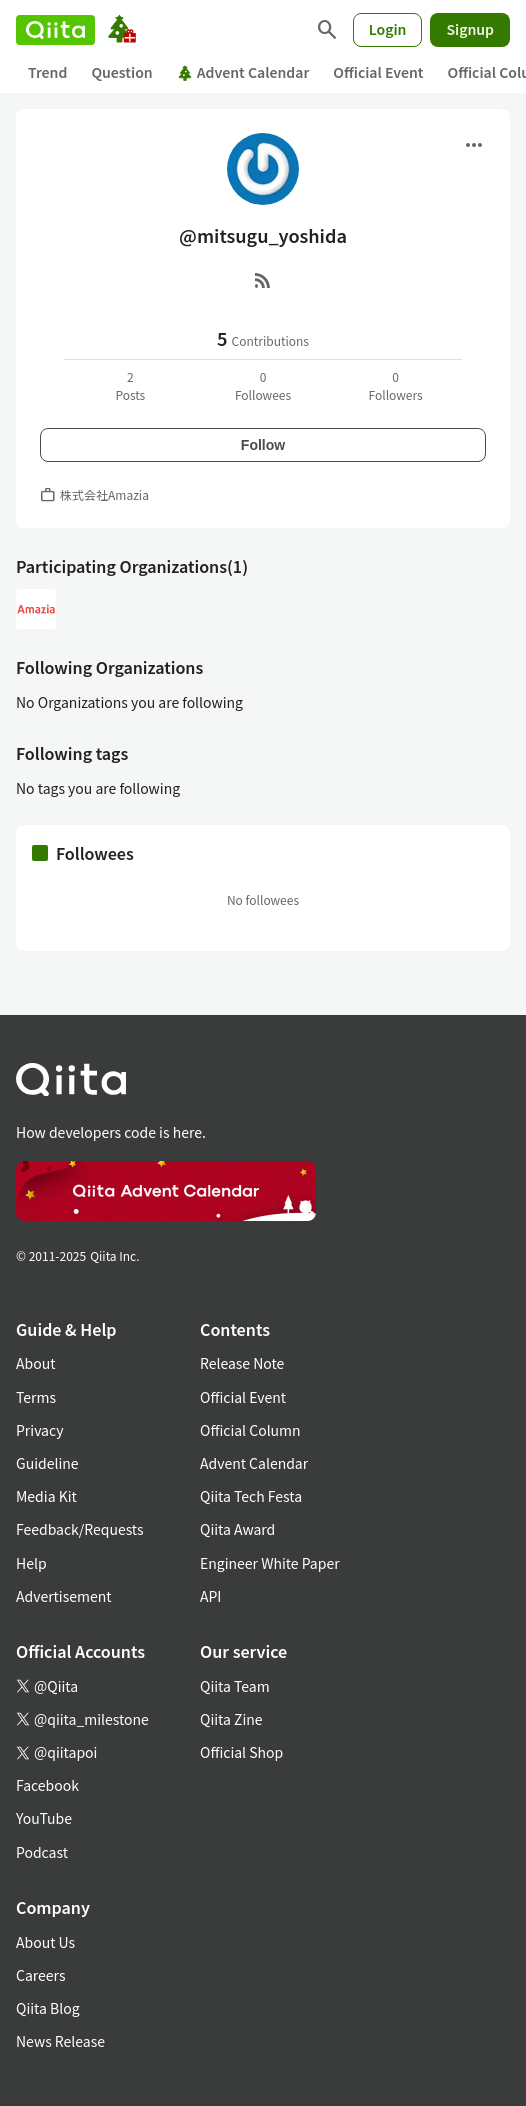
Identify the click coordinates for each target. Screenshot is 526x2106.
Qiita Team (235, 1686)
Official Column (250, 1430)
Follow (263, 445)
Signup (470, 29)
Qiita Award (237, 1529)
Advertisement (64, 1596)
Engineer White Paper (270, 1563)
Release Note (242, 1363)
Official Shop (241, 1752)
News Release (60, 2041)
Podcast (42, 1852)
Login (388, 29)
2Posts (130, 385)
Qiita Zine (231, 1719)
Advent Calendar (243, 72)
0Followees (263, 385)
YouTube (44, 1818)
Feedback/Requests (80, 1529)
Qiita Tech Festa (251, 1496)
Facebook (47, 1785)
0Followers (396, 385)
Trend (47, 72)
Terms (36, 1397)
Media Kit (46, 1496)
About (35, 1363)
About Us (45, 1942)
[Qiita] (55, 30)
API (210, 1596)
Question (121, 72)
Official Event (378, 72)
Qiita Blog (48, 2008)
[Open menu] (474, 145)
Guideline (47, 1463)
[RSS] (263, 280)
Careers (40, 1975)
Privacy (39, 1430)
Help (31, 1563)
